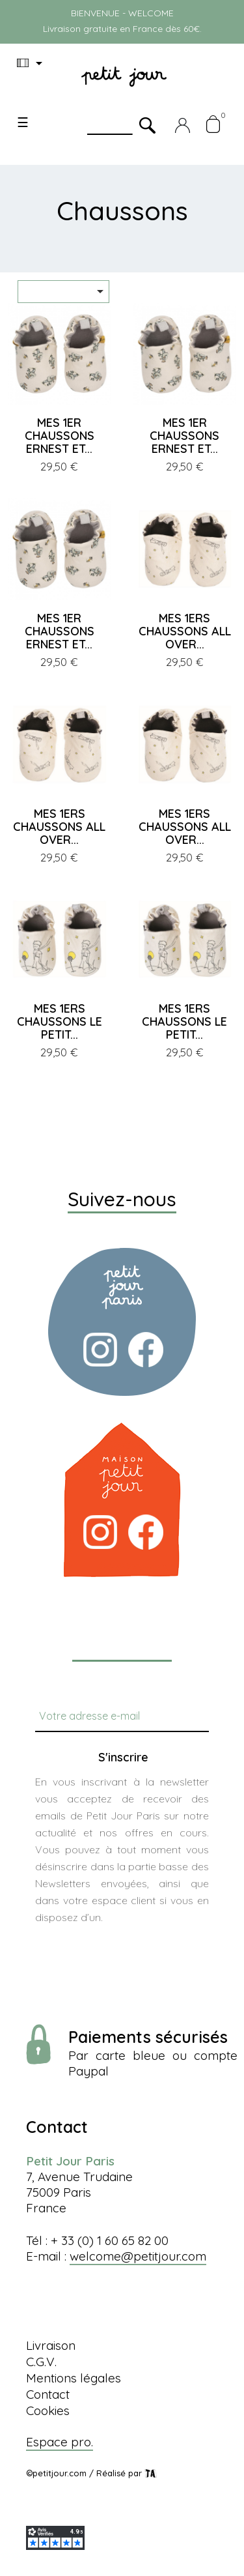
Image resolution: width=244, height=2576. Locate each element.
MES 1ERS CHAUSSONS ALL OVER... (185, 631)
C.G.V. (41, 2361)
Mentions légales (73, 2378)
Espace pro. (59, 2442)
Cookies (48, 2410)
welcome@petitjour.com (138, 2256)
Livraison (50, 2345)
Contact (48, 2394)
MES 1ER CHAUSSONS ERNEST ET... (59, 435)
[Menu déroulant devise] (32, 63)
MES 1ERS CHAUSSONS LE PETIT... (59, 1021)
